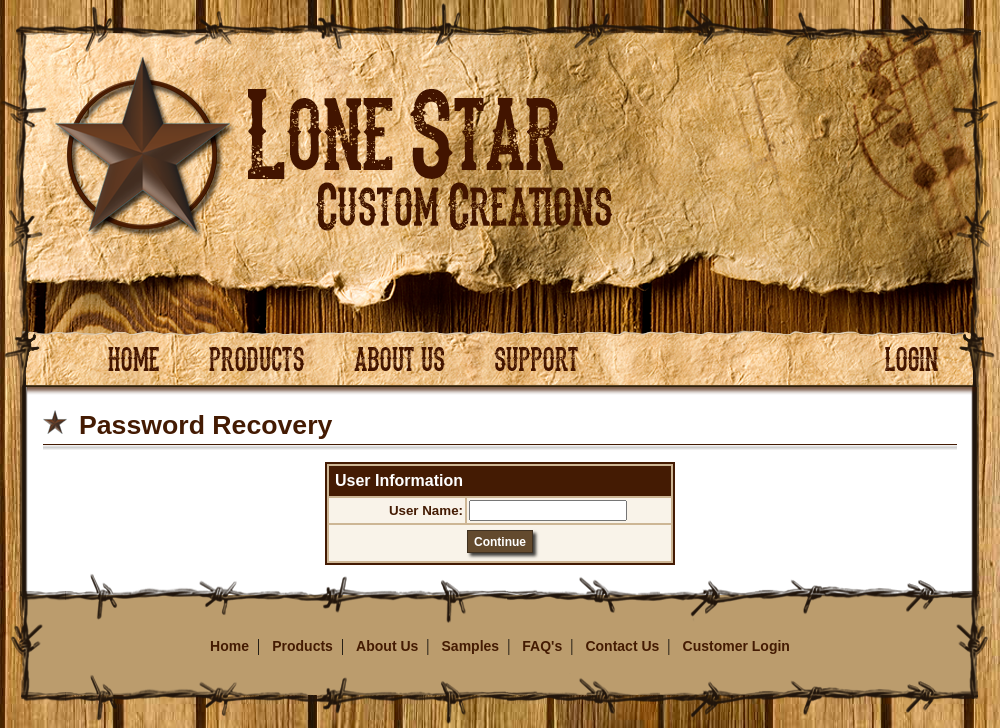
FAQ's (542, 646)
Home (229, 646)
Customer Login (736, 646)
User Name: (426, 510)
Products (302, 646)
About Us (387, 646)
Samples (471, 646)
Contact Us (622, 646)
